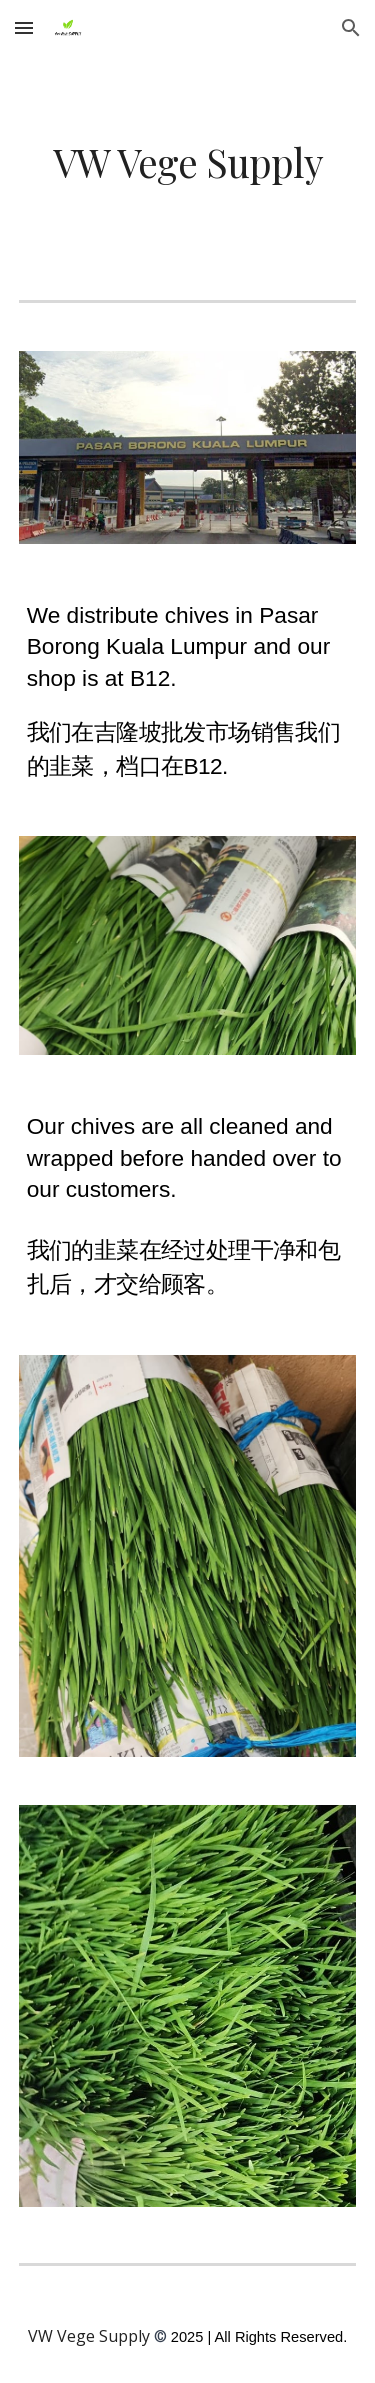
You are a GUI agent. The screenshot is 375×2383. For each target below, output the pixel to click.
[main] (188, 162)
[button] (24, 27)
